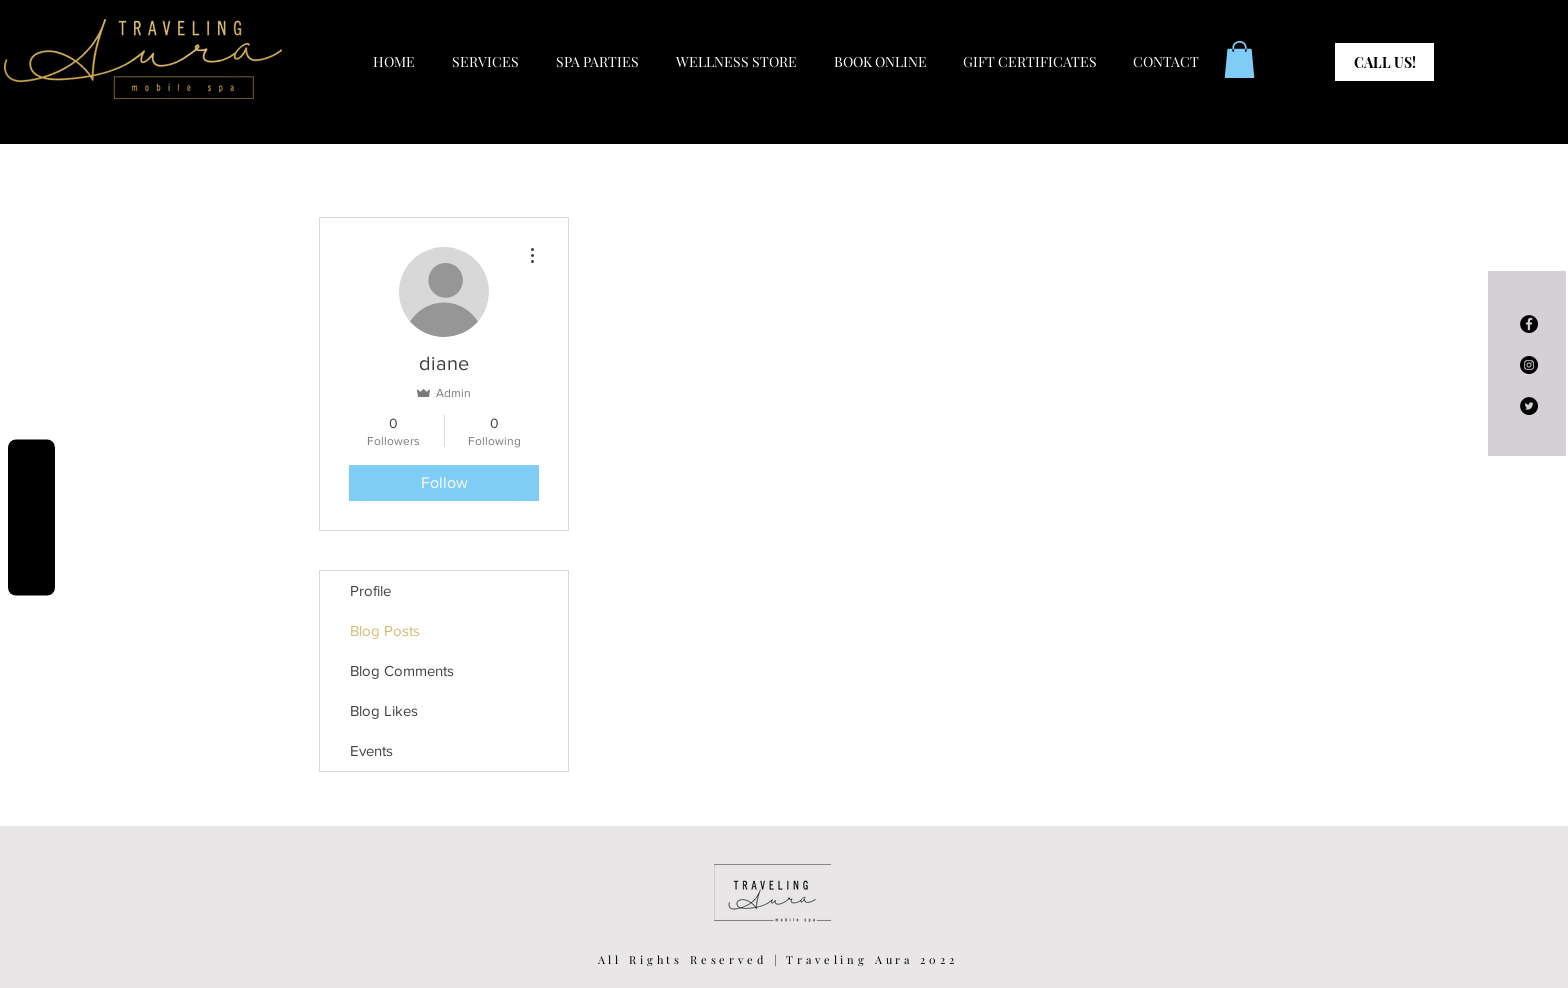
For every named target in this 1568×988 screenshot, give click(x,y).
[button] (1239, 59)
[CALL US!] (1384, 62)
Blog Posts (385, 630)
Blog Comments (402, 670)
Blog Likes (384, 710)
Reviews (31, 518)
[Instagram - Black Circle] (1529, 365)
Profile (370, 590)
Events (371, 750)
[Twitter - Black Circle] (1529, 406)
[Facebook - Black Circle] (1529, 324)
